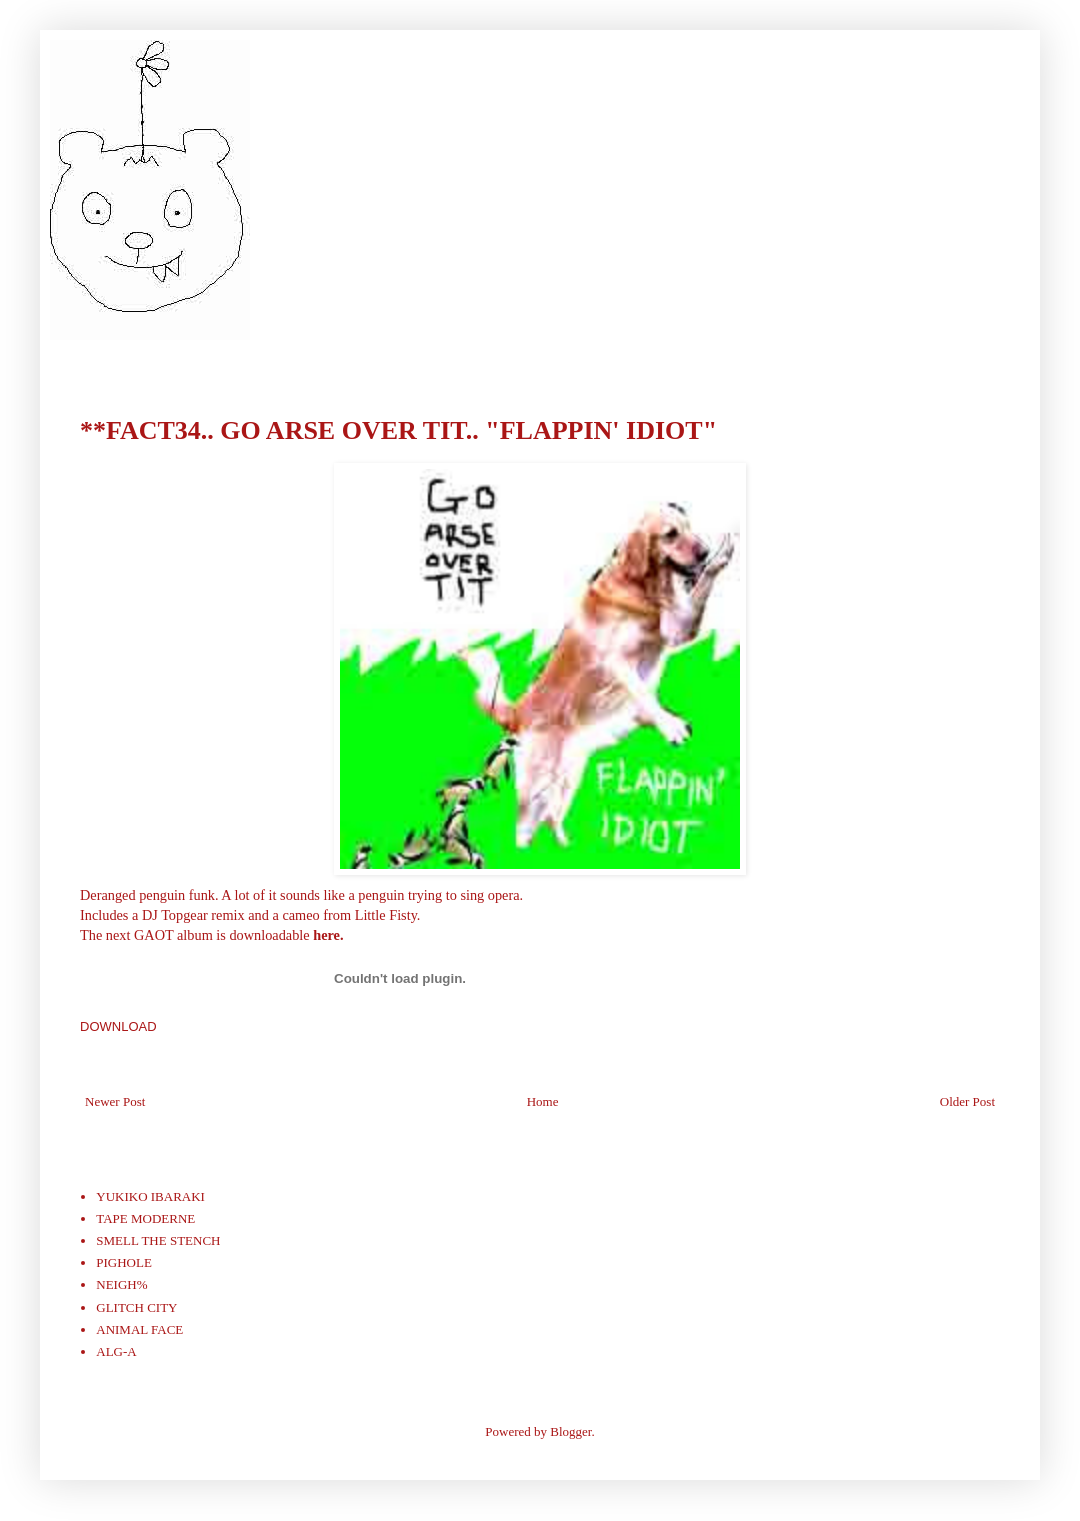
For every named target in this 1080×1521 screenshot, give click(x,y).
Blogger (570, 1431)
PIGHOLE (124, 1262)
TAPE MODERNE (145, 1218)
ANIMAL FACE (139, 1329)
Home (543, 1101)
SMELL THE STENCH (158, 1240)
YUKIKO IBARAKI (150, 1196)
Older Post (967, 1101)
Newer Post (115, 1101)
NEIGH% (121, 1284)
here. (328, 935)
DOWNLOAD (118, 1026)
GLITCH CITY (136, 1307)
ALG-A (116, 1351)
